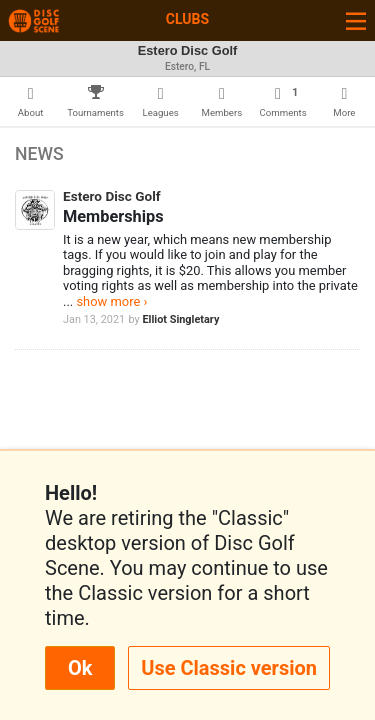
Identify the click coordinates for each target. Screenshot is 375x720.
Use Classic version (229, 668)
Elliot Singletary (180, 319)
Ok (80, 668)
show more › (111, 301)
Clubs (187, 19)
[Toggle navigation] (356, 20)
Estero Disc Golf (112, 196)
